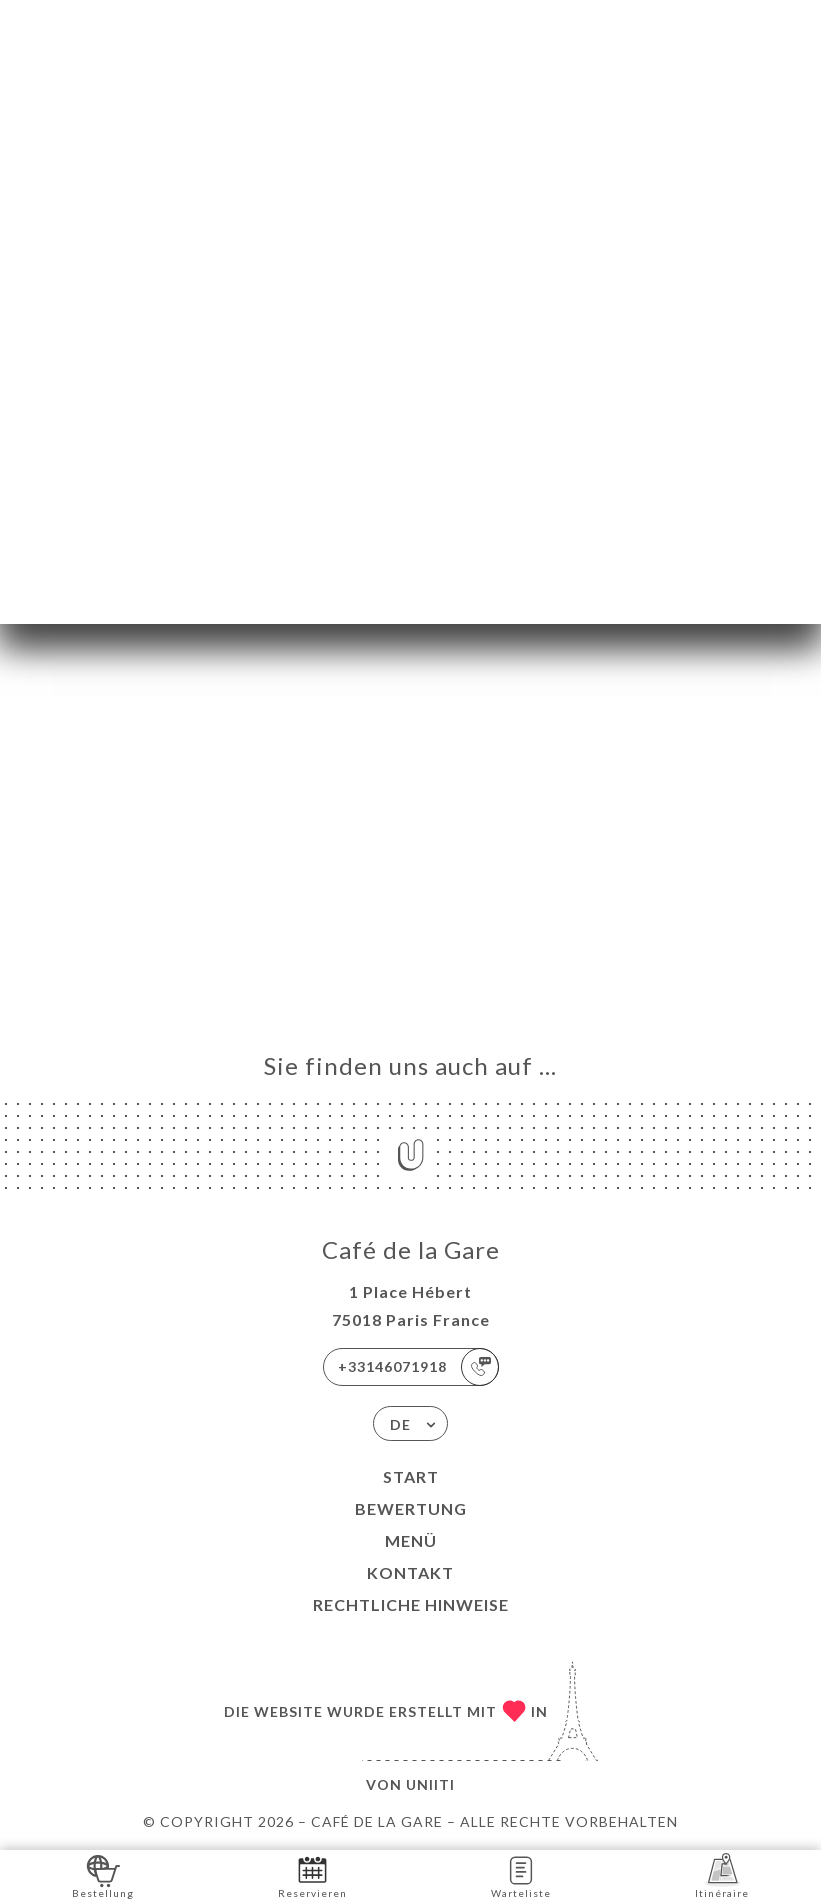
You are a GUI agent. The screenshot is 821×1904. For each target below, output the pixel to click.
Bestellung (103, 1875)
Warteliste (521, 1875)
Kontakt (410, 1572)
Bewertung (411, 1508)
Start (411, 1476)
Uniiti (430, 1784)
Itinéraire (722, 1875)
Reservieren (312, 1875)
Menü (411, 1540)
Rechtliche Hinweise (411, 1604)
